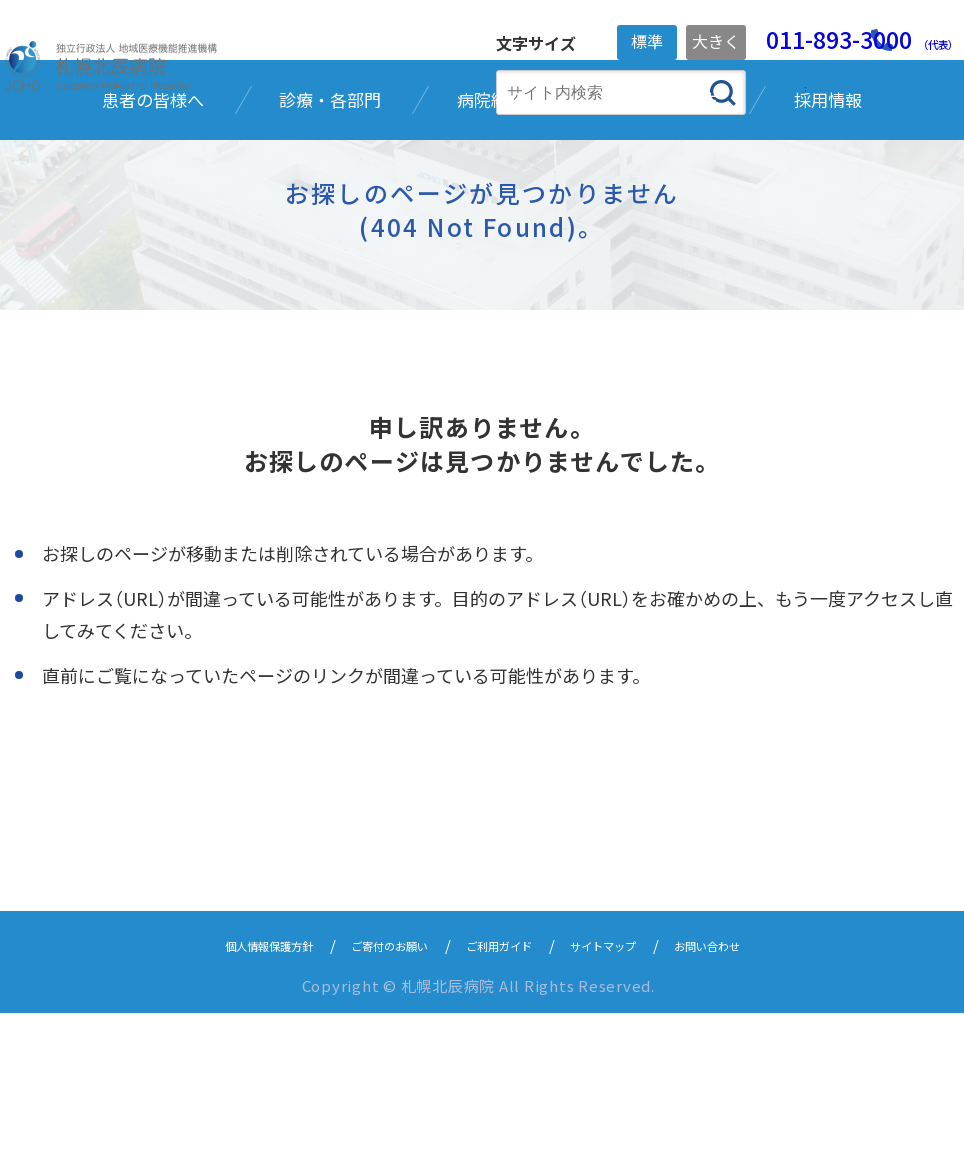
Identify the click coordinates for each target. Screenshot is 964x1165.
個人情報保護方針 (219, 1096)
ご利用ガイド (505, 1096)
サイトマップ (633, 1096)
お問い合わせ (761, 1096)
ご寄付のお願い (369, 1096)
